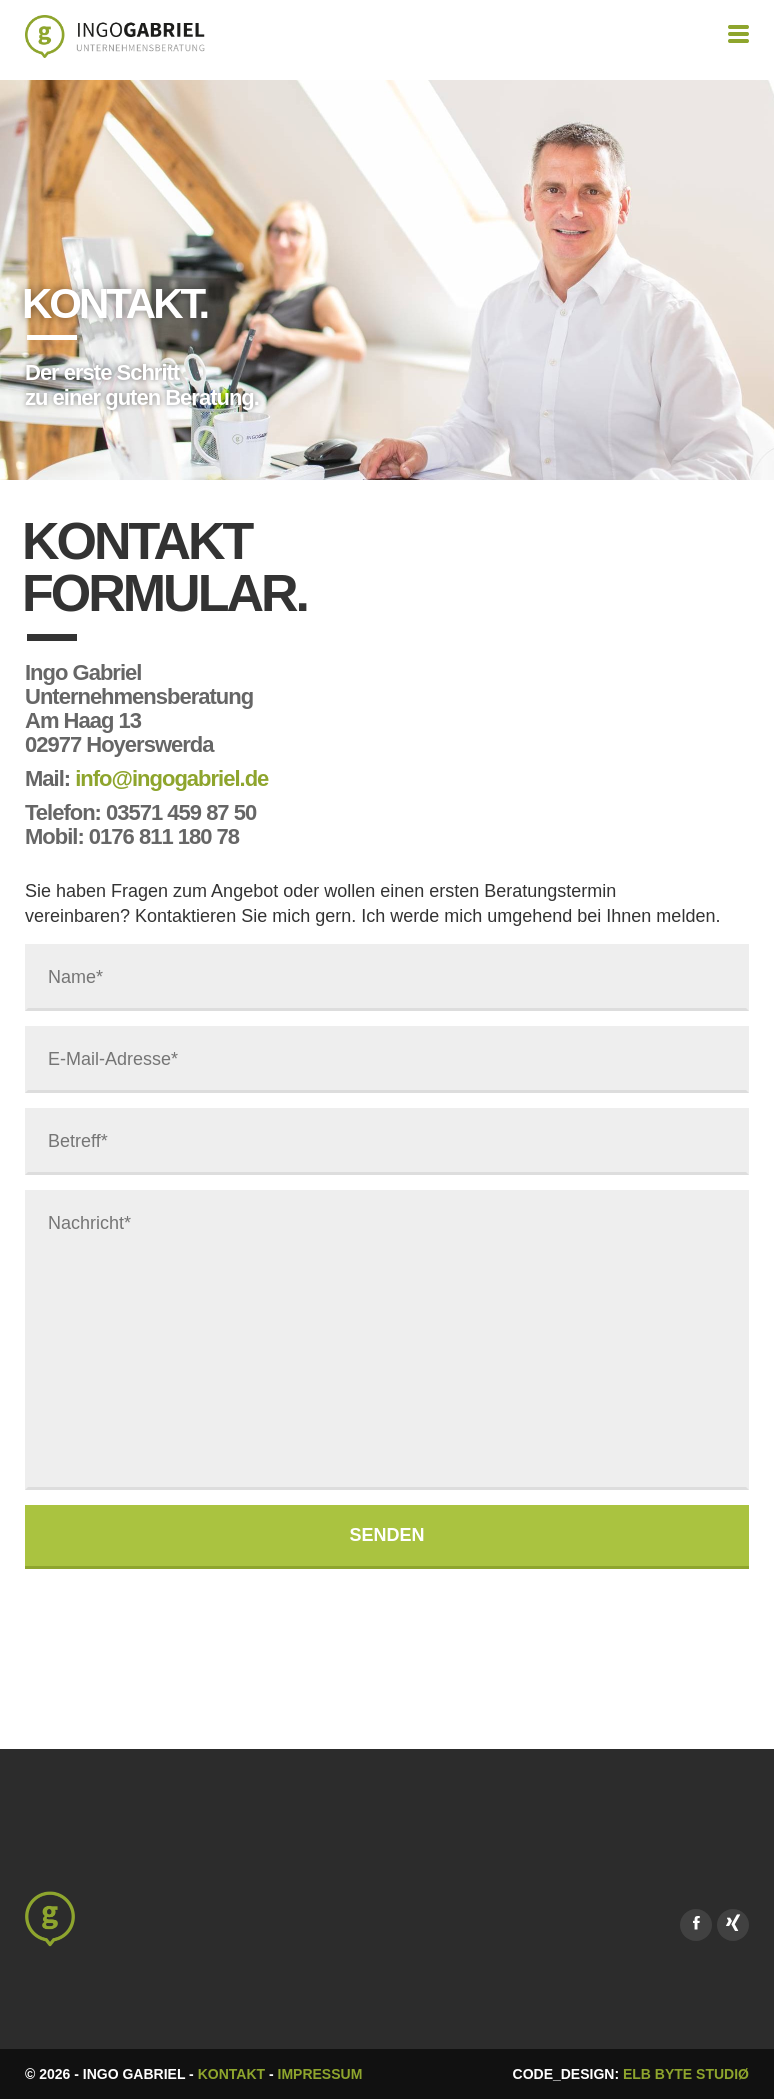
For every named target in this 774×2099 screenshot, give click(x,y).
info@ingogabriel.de (171, 778)
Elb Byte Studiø (686, 2074)
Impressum (320, 2074)
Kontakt (231, 2074)
